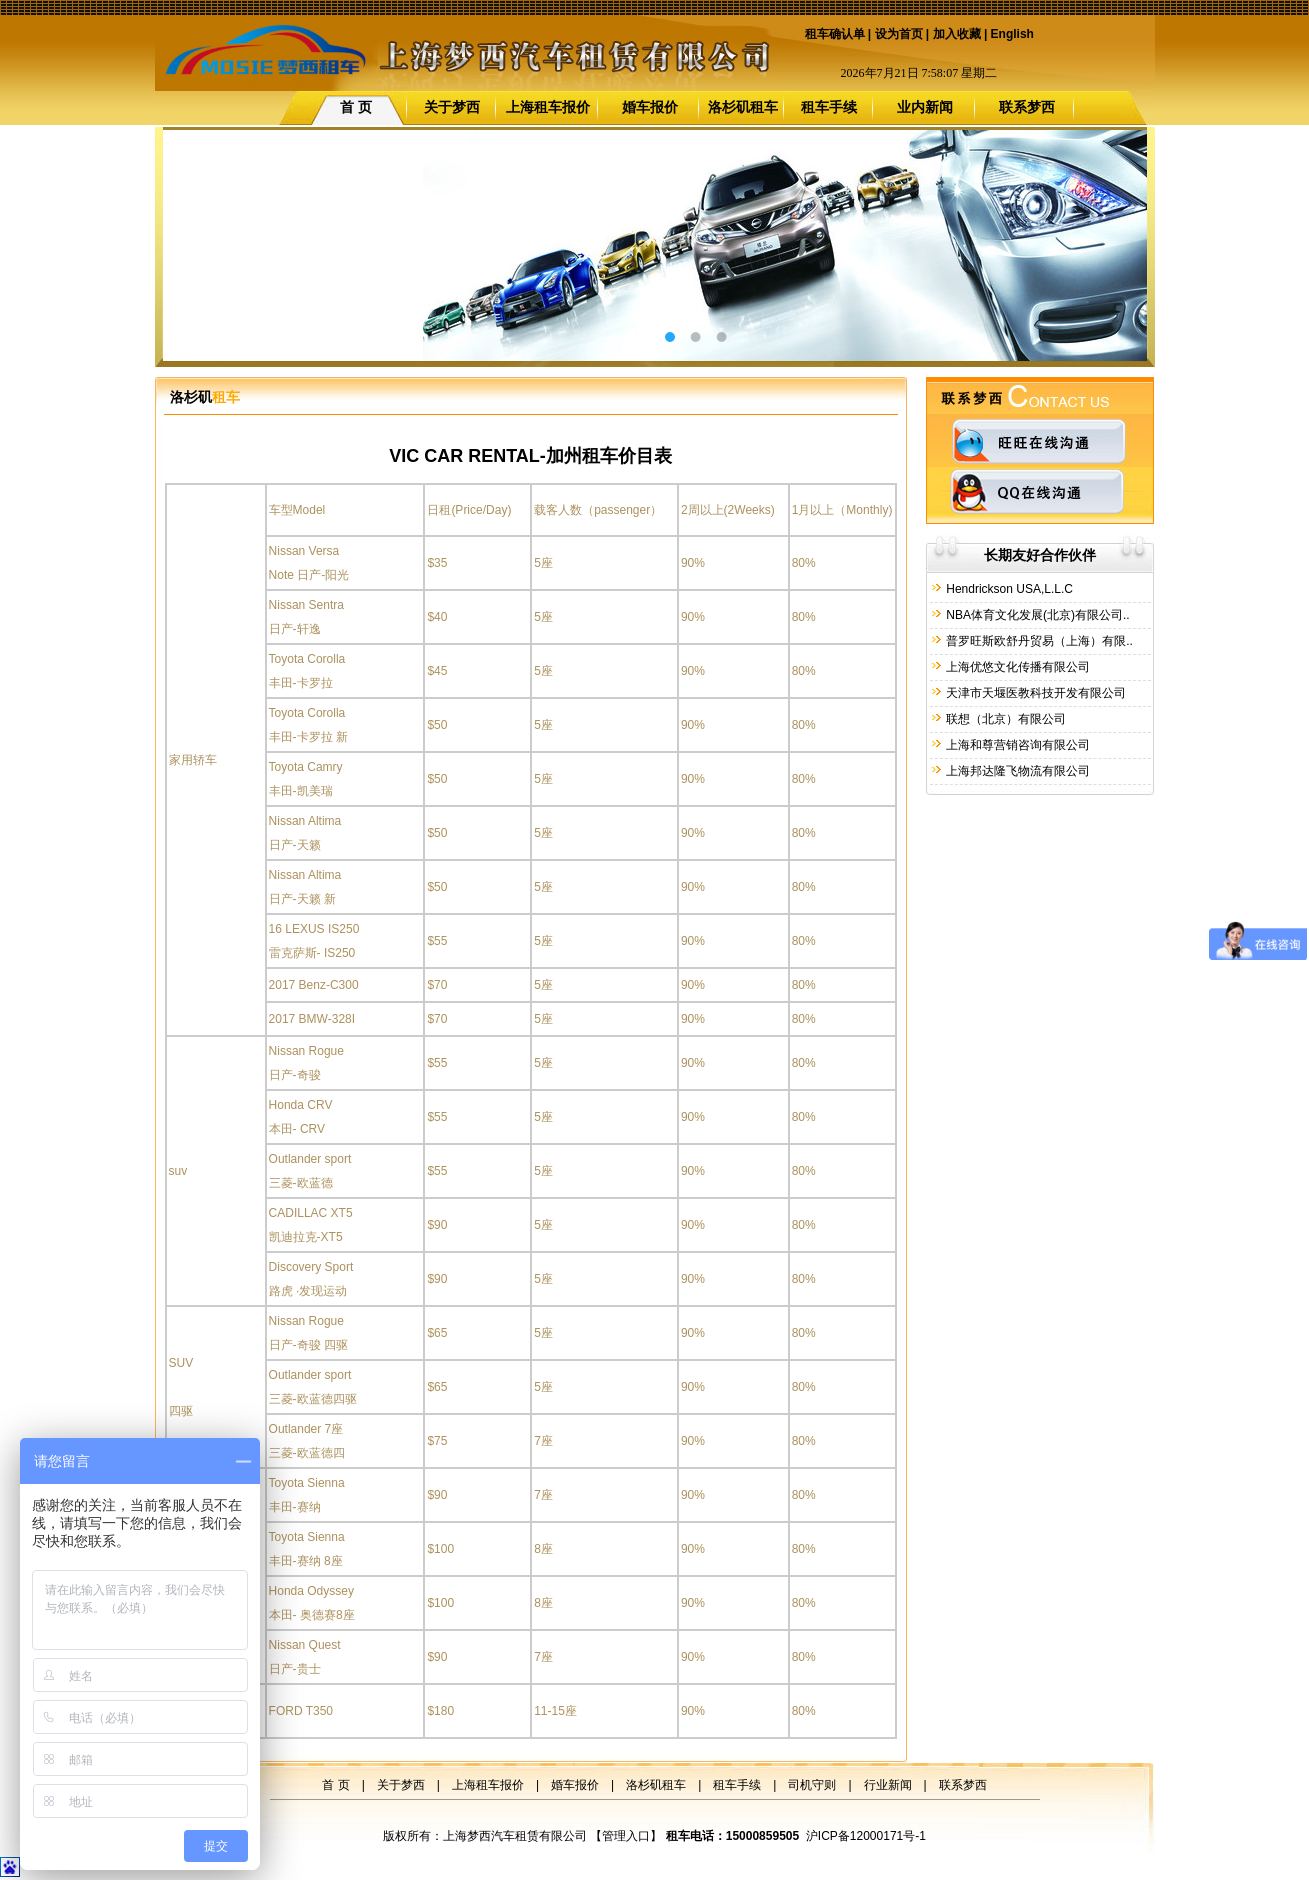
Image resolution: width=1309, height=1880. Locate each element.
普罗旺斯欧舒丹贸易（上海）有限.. (1038, 641)
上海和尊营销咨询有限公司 (1016, 745)
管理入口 (626, 1836)
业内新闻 (925, 107)
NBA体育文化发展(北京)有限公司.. (1036, 615)
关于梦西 (452, 107)
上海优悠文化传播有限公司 (1016, 667)
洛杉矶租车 (743, 107)
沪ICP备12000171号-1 (866, 1836)
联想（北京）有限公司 (1004, 719)
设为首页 (899, 34)
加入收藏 (957, 34)
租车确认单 (835, 34)
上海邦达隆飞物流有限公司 (1016, 771)
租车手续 (829, 107)
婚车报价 (650, 107)
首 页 (356, 107)
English (1012, 34)
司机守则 (812, 1785)
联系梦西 (1027, 107)
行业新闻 (888, 1785)
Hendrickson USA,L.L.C (1008, 589)
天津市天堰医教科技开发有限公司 (1034, 693)
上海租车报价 (548, 107)
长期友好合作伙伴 (1040, 555)
